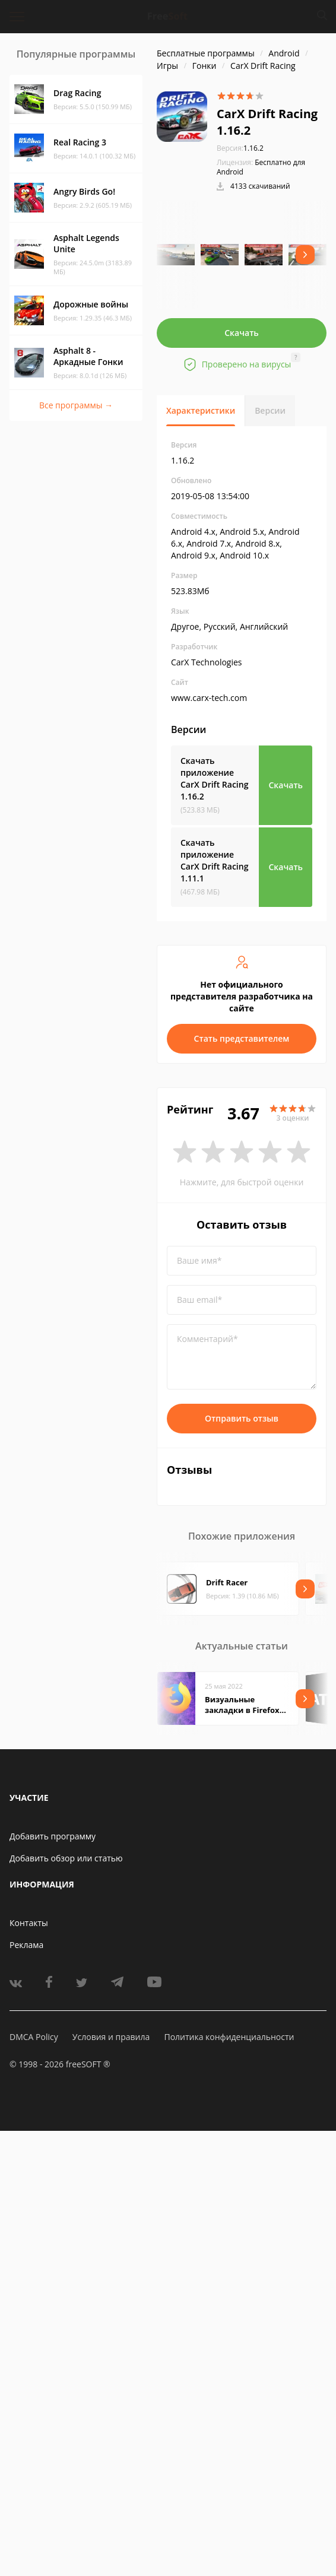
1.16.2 (240, 148)
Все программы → (76, 405)
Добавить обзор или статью (66, 1858)
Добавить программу (52, 1836)
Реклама (26, 1944)
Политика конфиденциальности (229, 2036)
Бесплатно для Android (261, 167)
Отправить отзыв (241, 1418)
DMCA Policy (33, 2036)
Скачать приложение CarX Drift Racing (214, 778)
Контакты (28, 1922)
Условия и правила (111, 2036)
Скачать (241, 332)
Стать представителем (242, 1038)
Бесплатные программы (206, 53)
